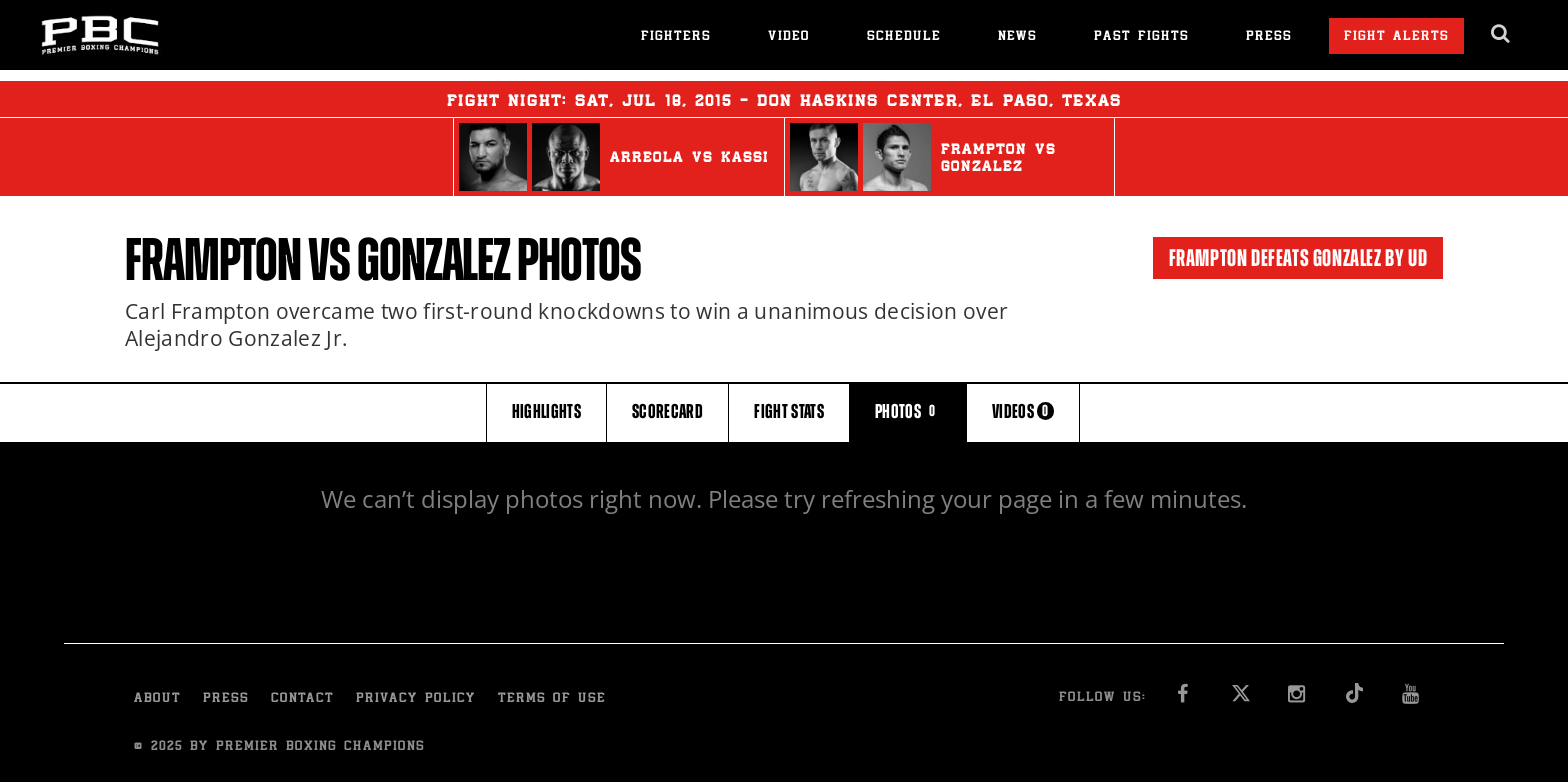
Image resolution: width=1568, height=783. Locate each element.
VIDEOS (1023, 411)
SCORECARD (667, 411)
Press (1269, 37)
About (157, 699)
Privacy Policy (416, 699)
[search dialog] (1501, 34)
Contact (302, 699)
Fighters (676, 37)
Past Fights (1141, 37)
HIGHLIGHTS (547, 411)
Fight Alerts (1396, 37)
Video (789, 37)
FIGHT (789, 411)
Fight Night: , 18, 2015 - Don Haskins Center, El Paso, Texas (784, 99)
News (1017, 37)
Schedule (904, 37)
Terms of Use (552, 699)
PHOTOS (908, 411)
